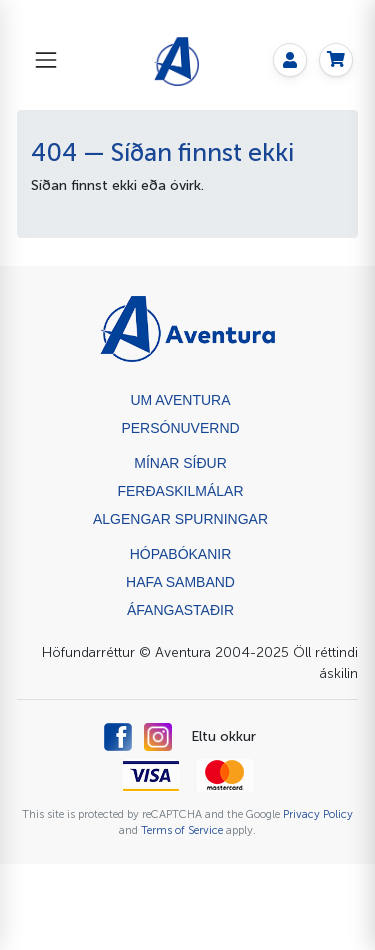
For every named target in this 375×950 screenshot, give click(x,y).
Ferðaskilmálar (180, 491)
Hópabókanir (181, 554)
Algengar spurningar (180, 519)
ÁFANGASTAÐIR (180, 610)
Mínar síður (180, 463)
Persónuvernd (180, 428)
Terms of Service (182, 830)
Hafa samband (180, 582)
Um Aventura (180, 400)
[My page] (290, 60)
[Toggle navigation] (45, 60)
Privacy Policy (318, 814)
